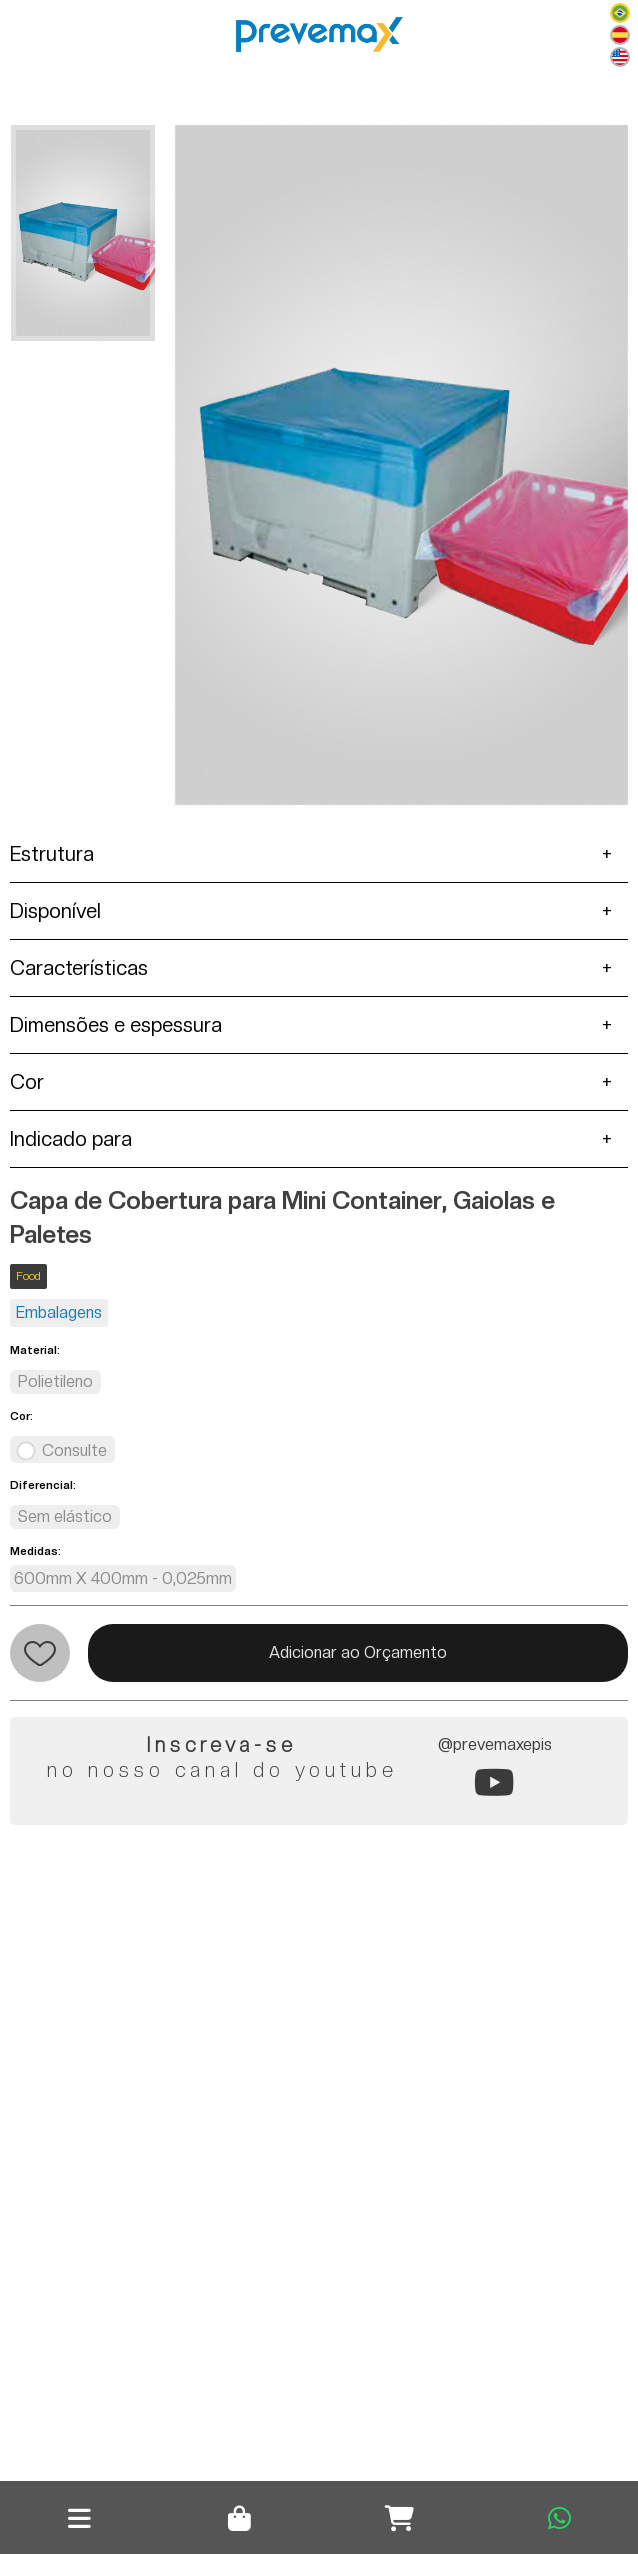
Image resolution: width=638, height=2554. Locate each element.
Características (79, 968)
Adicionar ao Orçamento (358, 1652)
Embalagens (59, 1312)
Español (620, 35)
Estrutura (52, 854)
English (620, 57)
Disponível (55, 911)
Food (28, 1276)
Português (620, 13)
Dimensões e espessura (116, 1025)
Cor (27, 1082)
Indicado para (71, 1139)
